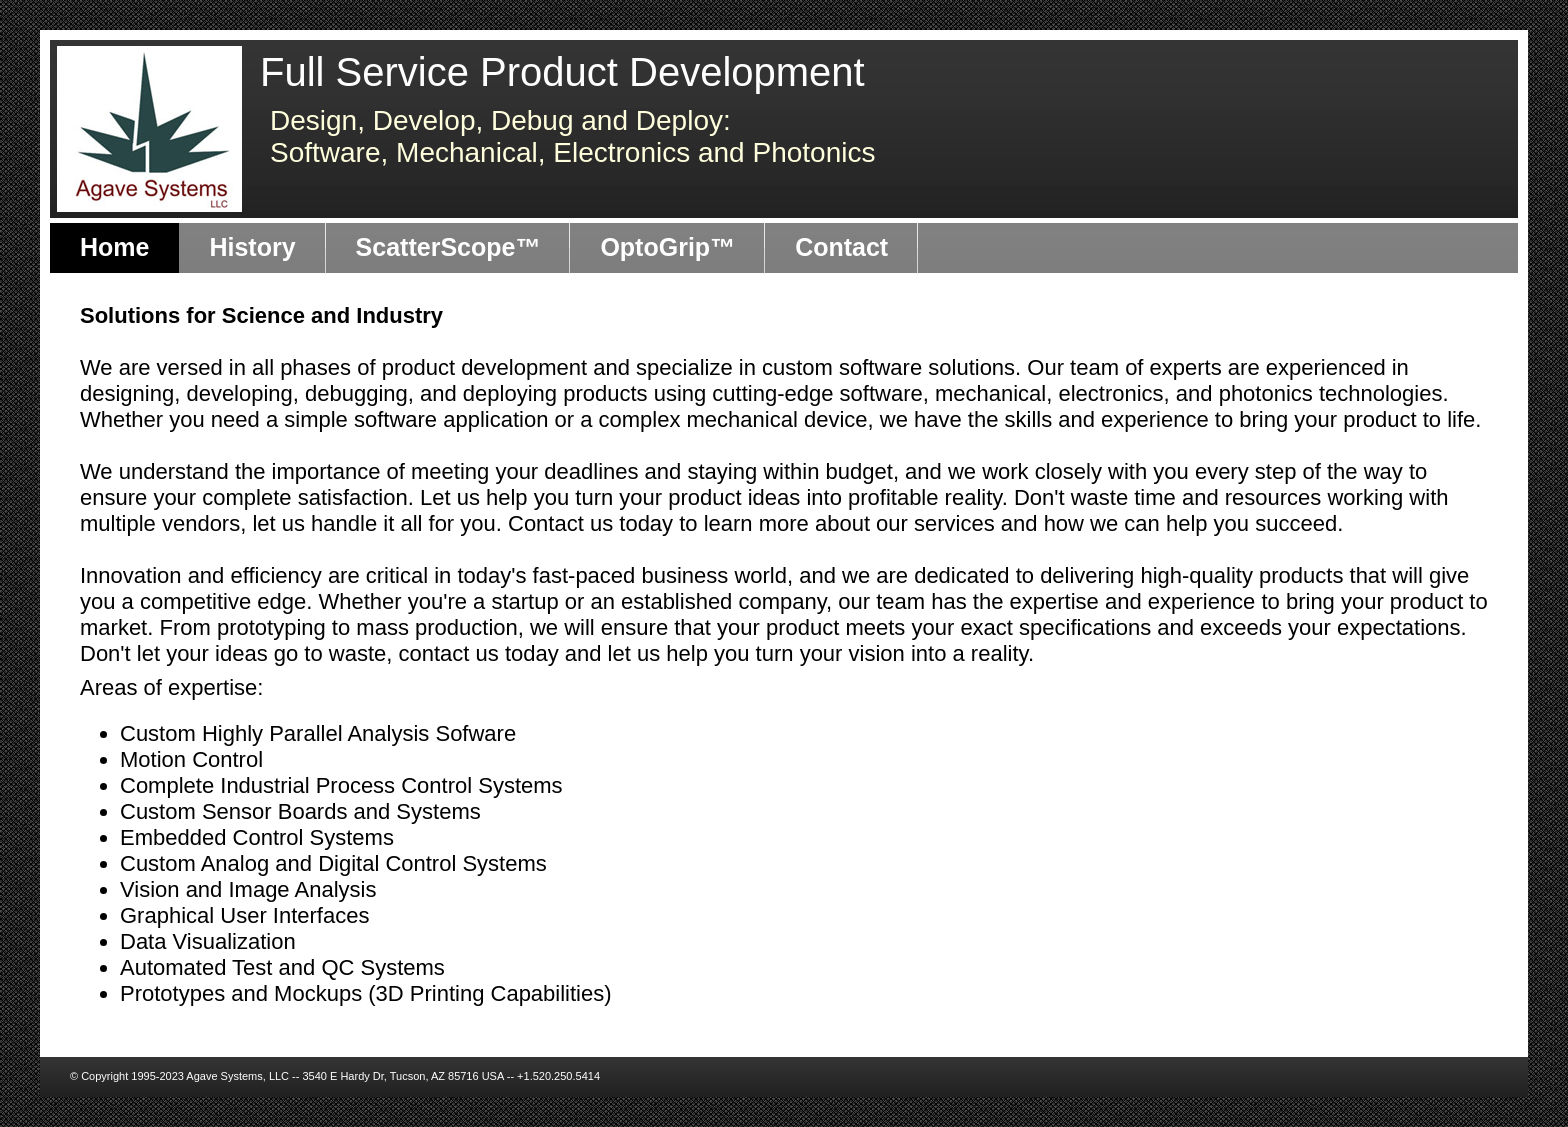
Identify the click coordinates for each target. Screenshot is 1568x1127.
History (252, 247)
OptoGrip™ (667, 247)
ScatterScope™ (448, 247)
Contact (841, 247)
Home (114, 247)
